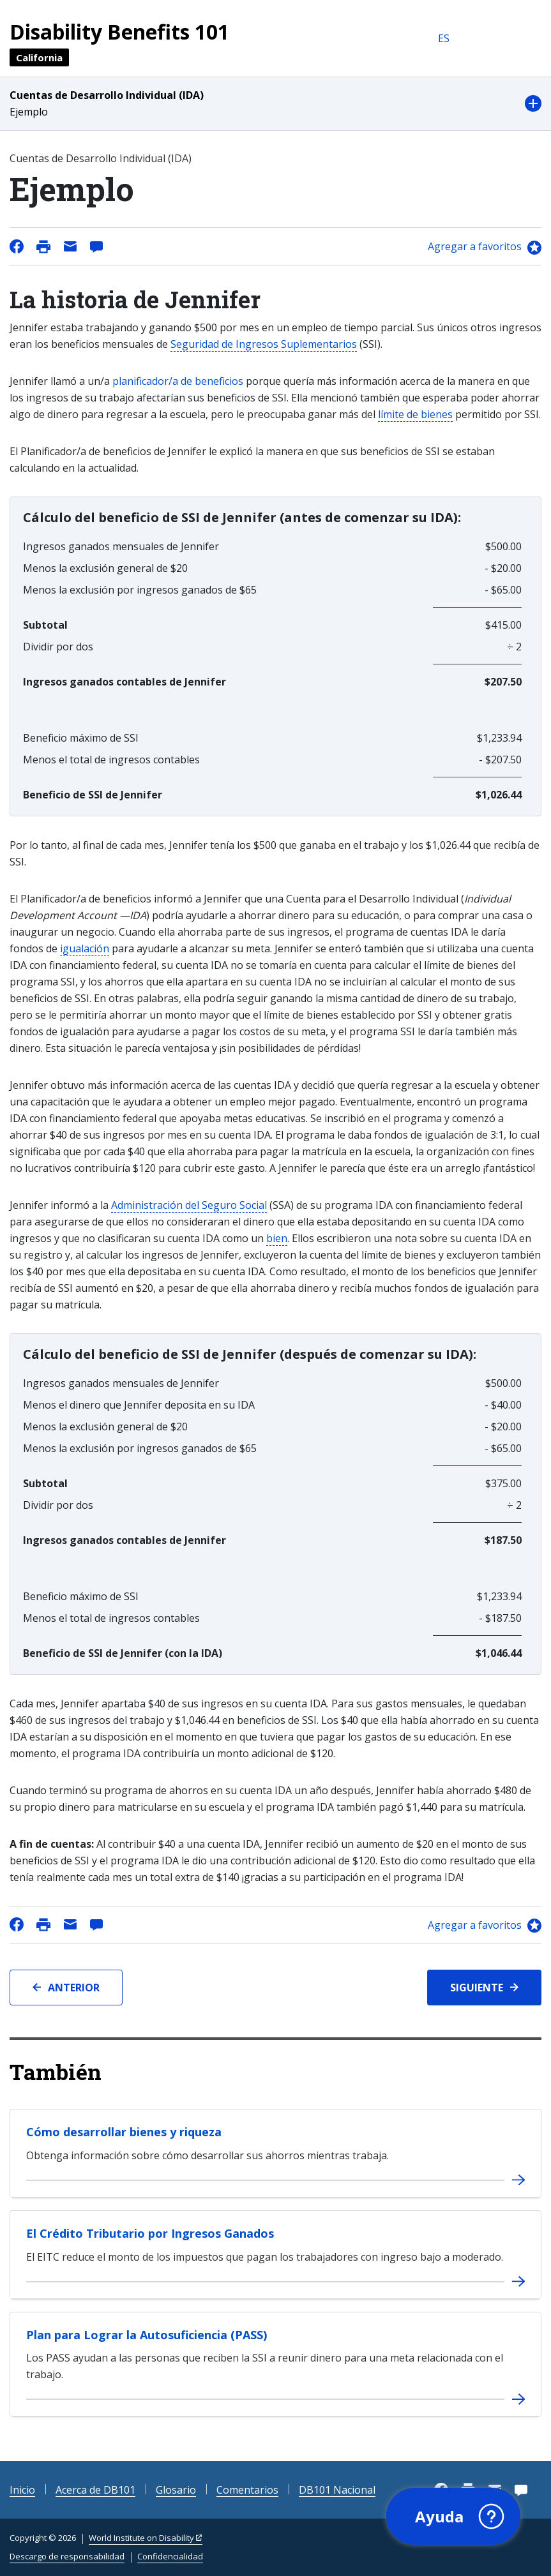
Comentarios (247, 2490)
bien (276, 1238)
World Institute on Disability (141, 2537)
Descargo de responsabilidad (67, 2556)
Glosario (176, 2490)
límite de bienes (415, 414)
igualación (84, 948)
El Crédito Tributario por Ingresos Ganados (150, 2233)
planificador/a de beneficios (177, 381)
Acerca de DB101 (95, 2490)
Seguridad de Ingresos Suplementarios (263, 344)
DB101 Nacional (337, 2490)
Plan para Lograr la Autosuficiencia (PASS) (146, 2334)
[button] (275, 103)
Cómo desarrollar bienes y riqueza (124, 2131)
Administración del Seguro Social (189, 1205)
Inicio (22, 2490)
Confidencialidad (170, 2556)
